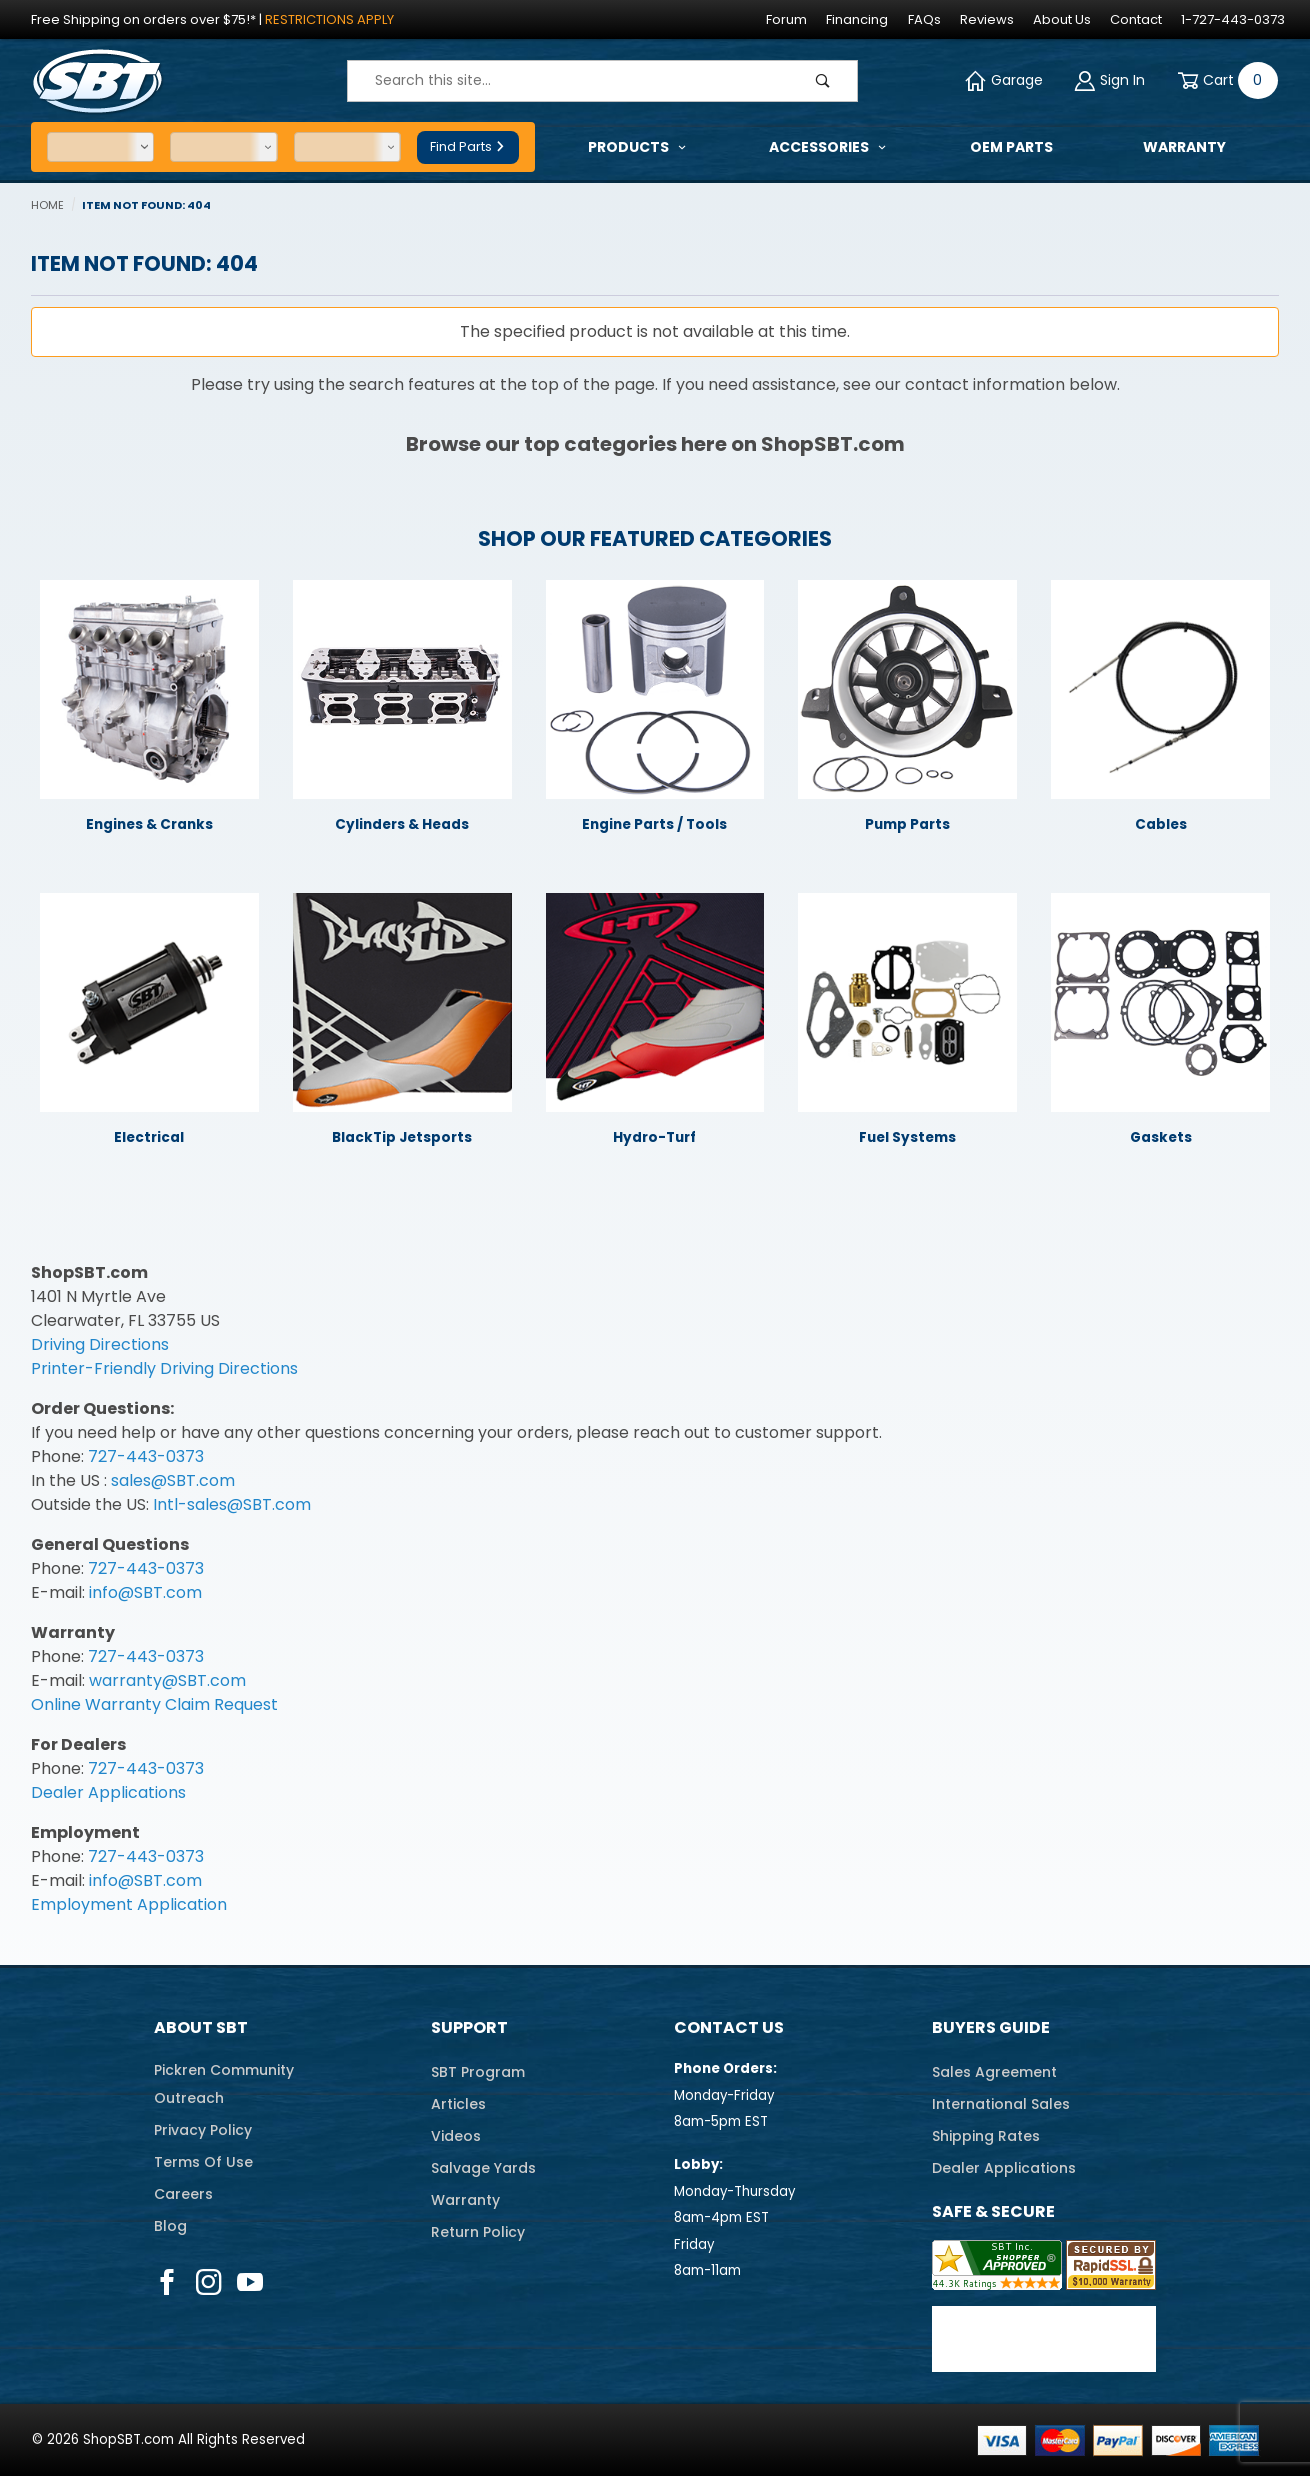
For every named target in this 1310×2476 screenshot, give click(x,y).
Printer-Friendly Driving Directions (164, 1368)
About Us (1062, 19)
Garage (1004, 80)
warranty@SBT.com (167, 1680)
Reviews (987, 19)
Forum (786, 19)
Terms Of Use (203, 2162)
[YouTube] (250, 2282)
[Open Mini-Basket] (1224, 80)
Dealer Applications (108, 1792)
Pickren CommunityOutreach (224, 2084)
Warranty (465, 2200)
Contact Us (729, 2027)
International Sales (1001, 2104)
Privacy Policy (203, 2130)
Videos (456, 2136)
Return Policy (478, 2232)
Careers (183, 2194)
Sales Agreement (994, 2072)
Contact (1136, 19)
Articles (458, 2104)
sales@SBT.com (173, 1480)
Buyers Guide (991, 2027)
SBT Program (478, 2072)
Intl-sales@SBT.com (232, 1504)
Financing (857, 19)
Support (469, 2027)
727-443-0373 (146, 1456)
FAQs (924, 19)
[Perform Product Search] (823, 81)
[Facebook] (167, 2282)
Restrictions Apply (329, 19)
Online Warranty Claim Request (154, 1704)
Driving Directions (100, 1344)
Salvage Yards (483, 2168)
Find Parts (468, 146)
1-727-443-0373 (1233, 19)
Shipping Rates (986, 2136)
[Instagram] (208, 2282)
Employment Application (129, 1904)
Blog (170, 2226)
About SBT (201, 2027)
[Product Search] (568, 81)
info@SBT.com (145, 1592)
